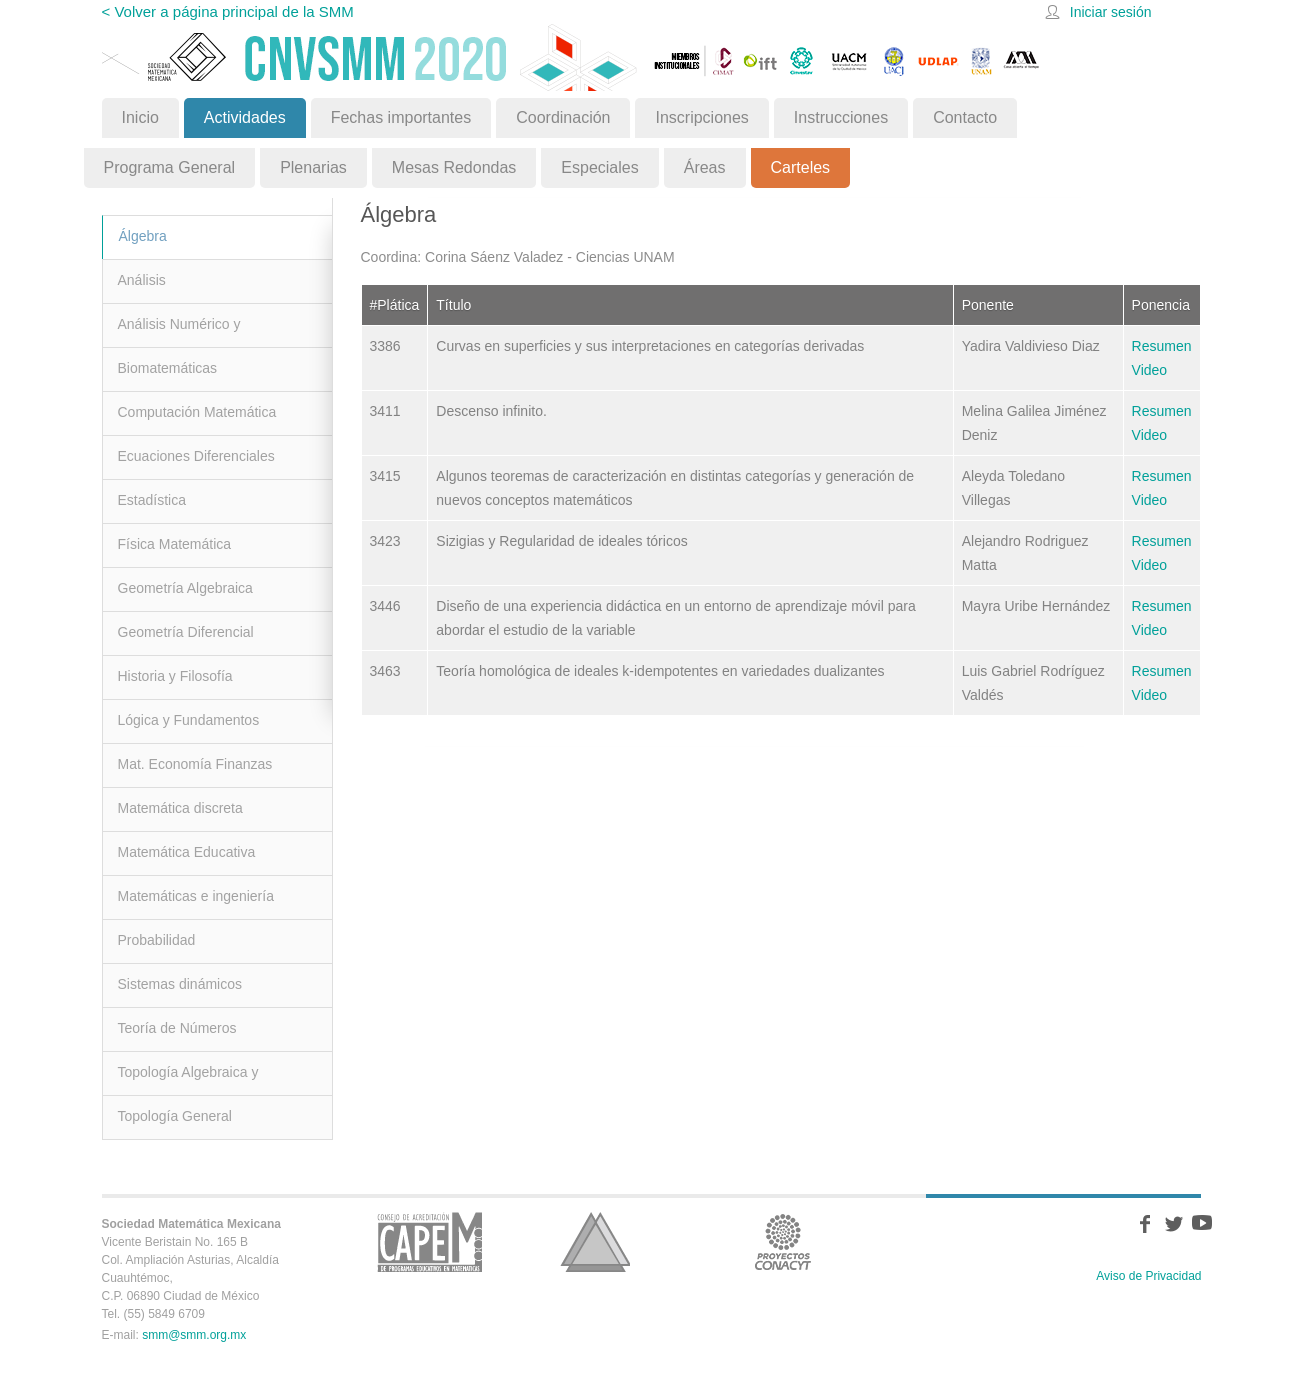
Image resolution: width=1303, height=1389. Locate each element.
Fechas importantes (401, 117)
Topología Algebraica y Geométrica (188, 1079)
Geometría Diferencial (186, 632)
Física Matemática (175, 544)
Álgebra (143, 236)
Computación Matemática (197, 412)
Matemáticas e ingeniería (196, 896)
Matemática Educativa (187, 852)
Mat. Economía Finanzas (195, 764)
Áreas (705, 167)
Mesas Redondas (454, 167)
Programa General (170, 167)
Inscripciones (701, 117)
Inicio (140, 117)
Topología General (175, 1116)
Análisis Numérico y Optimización (179, 331)
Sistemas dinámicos (180, 984)
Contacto (965, 117)
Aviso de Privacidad (1148, 1276)
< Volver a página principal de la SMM (228, 11)
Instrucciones (841, 117)
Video (1150, 370)
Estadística (152, 500)
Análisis (142, 280)
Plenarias (313, 167)
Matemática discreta (180, 808)
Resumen (1162, 346)
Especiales (599, 167)
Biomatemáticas (168, 368)
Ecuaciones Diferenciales (196, 456)
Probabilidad (157, 940)
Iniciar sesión (1111, 12)
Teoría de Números (177, 1028)
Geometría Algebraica (185, 588)
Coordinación (563, 117)
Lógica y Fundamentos (189, 720)
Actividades (245, 117)
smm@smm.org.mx (194, 1335)
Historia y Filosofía (175, 676)
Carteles (801, 167)
